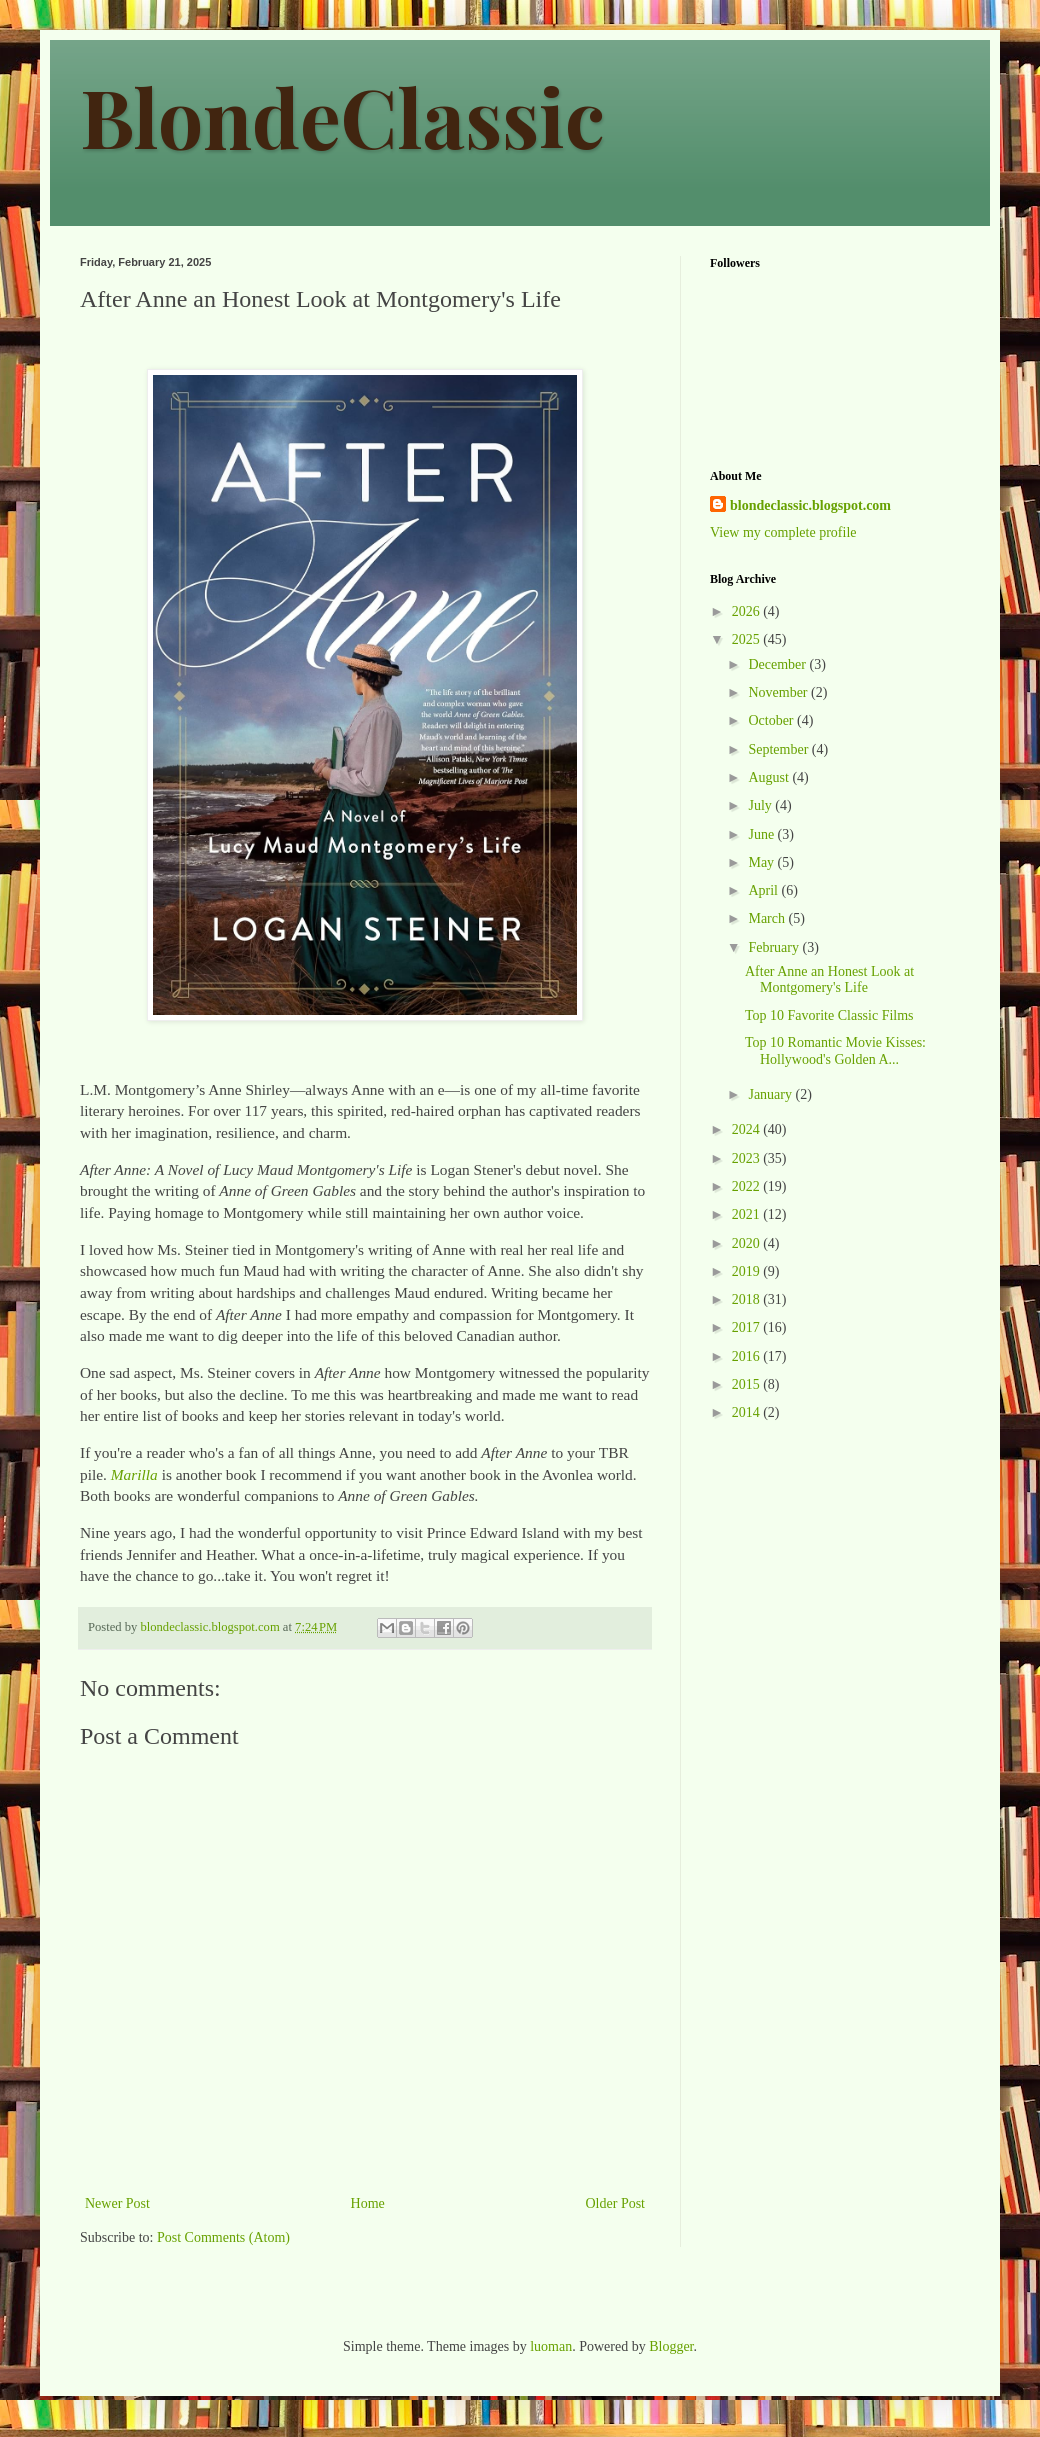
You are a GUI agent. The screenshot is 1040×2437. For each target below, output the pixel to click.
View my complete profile (783, 532)
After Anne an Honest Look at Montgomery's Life (829, 980)
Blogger (671, 2346)
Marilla (134, 1474)
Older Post (616, 2203)
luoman (551, 2346)
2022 (748, 1186)
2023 (748, 1158)
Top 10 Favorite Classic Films (829, 1015)
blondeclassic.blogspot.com (810, 505)
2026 (748, 611)
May (762, 862)
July (761, 805)
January (771, 1094)
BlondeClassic (342, 115)
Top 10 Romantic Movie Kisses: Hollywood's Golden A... (835, 1051)
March (768, 918)
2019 (748, 1271)
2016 (748, 1356)
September (779, 749)
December (778, 664)
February (775, 947)
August (770, 777)
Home (368, 2203)
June (762, 834)
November (779, 692)
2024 (748, 1129)
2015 (748, 1384)
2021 (748, 1214)
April (764, 890)
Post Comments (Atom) (223, 2237)
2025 (748, 639)
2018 (748, 1299)
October (772, 720)
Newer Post (117, 2203)
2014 (748, 1412)
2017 (748, 1327)
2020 (748, 1243)
